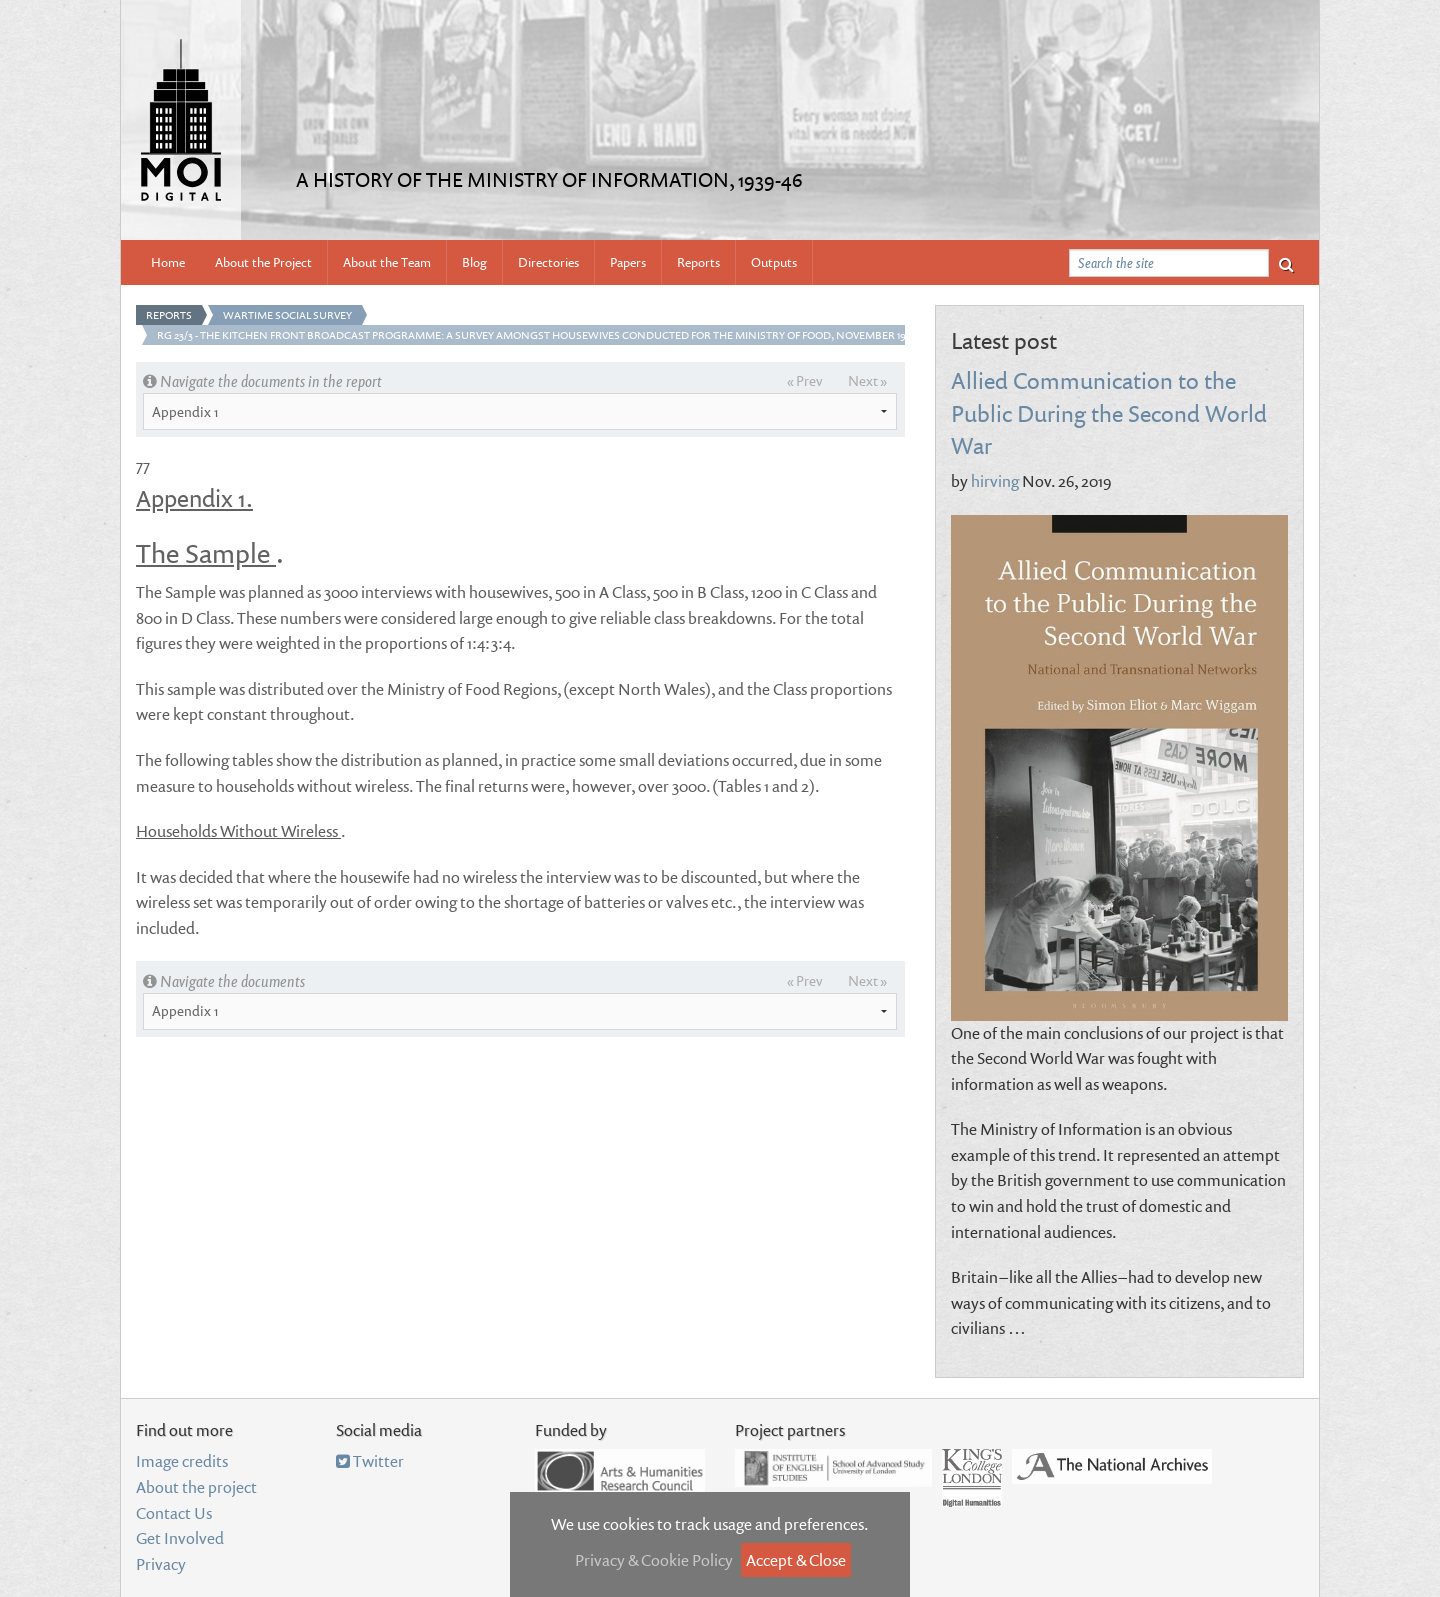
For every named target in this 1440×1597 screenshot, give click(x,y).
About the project (196, 1487)
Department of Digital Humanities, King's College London (972, 1478)
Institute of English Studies (833, 1468)
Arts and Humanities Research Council (620, 1471)
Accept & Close (796, 1560)
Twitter (370, 1461)
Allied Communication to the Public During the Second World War (1109, 412)
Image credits (182, 1461)
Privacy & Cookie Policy (654, 1560)
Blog (474, 262)
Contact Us (174, 1513)
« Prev (805, 380)
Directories (548, 262)
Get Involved (180, 1538)
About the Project (263, 262)
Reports (698, 262)
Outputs (774, 262)
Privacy (161, 1564)
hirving (995, 481)
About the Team (387, 262)
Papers (628, 262)
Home (168, 262)
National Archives (1112, 1466)
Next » (867, 380)
